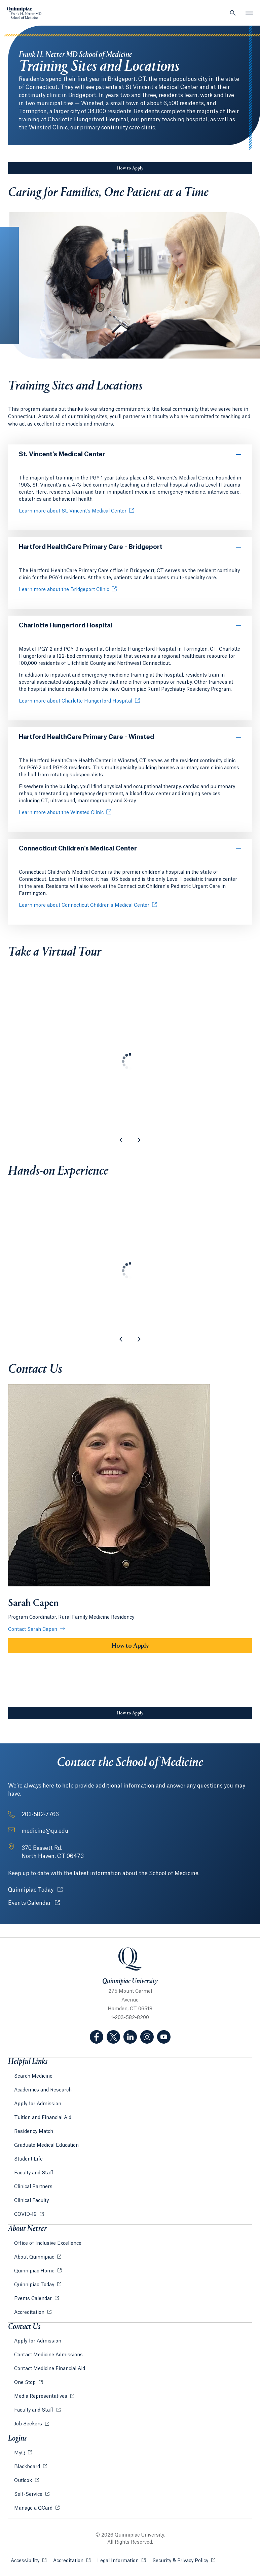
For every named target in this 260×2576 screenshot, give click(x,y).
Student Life (28, 2159)
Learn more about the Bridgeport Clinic (64, 589)
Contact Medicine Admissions (48, 2355)
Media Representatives (41, 2396)
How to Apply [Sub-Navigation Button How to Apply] (130, 168)
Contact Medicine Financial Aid (49, 2368)
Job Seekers (28, 2424)
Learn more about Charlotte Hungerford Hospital (75, 701)
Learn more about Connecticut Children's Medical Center (84, 905)
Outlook (23, 2480)
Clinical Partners (33, 2186)
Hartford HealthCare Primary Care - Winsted (86, 737)
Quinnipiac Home (35, 2271)
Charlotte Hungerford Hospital (65, 625)
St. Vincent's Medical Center (62, 454)
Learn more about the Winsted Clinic (61, 812)
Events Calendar (34, 1903)
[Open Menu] (249, 12)
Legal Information (121, 2560)
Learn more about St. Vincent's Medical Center (72, 511)
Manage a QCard (34, 2508)
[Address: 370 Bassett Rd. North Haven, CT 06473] (53, 1852)
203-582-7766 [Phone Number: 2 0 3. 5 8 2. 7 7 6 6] (40, 1814)
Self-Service (29, 2494)
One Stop (25, 2382)
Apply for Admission (37, 2104)
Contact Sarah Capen (32, 1629)
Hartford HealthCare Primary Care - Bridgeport (90, 547)
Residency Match (33, 2131)
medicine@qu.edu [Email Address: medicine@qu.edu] (45, 1831)
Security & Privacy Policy (183, 2560)
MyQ (20, 2453)
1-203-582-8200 (130, 2017)
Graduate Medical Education (46, 2145)
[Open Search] (232, 12)
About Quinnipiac (34, 2257)
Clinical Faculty (31, 2200)
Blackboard (27, 2466)
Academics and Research (43, 2090)
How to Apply (130, 1646)
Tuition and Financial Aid (42, 2117)
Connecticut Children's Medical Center (78, 848)
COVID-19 (26, 2214)
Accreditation (30, 2312)
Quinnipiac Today (35, 1890)
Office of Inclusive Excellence (47, 2243)
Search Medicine (33, 2076)
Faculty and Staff (33, 2173)
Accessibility (28, 2560)
